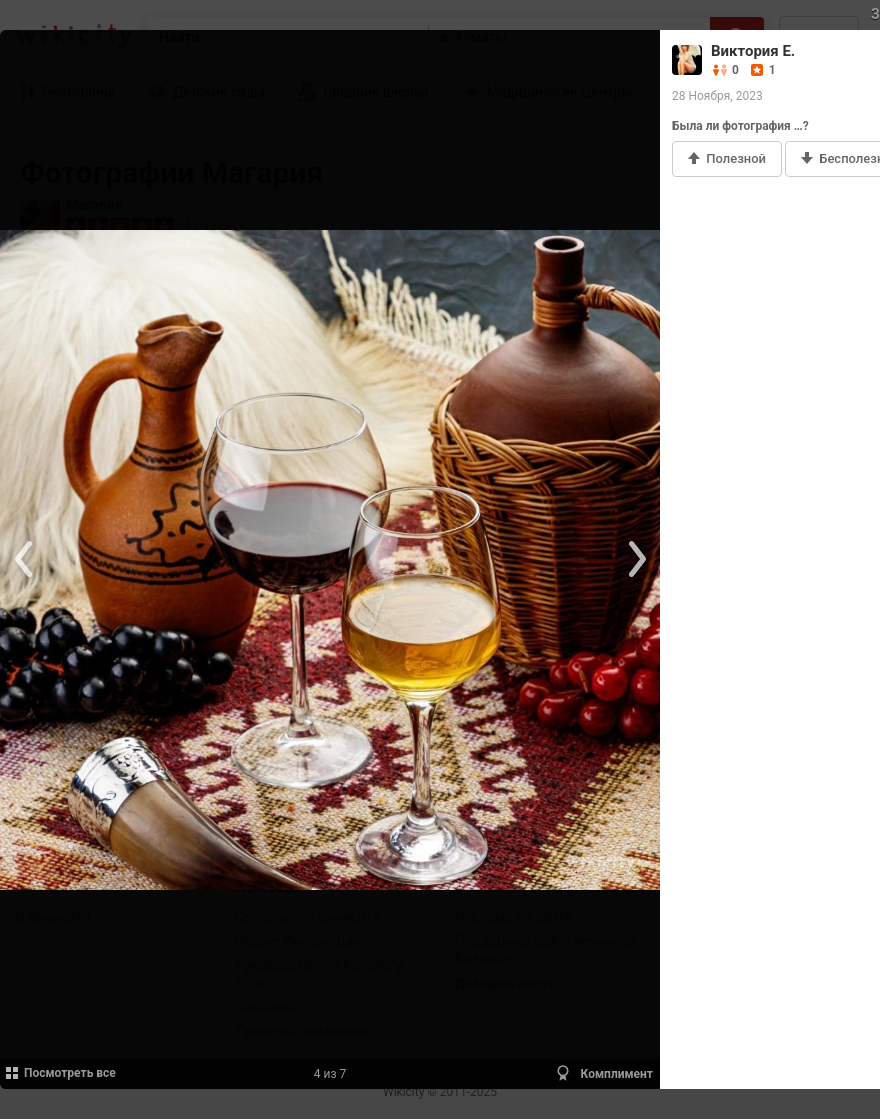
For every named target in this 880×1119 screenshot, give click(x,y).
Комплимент (603, 1073)
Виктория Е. (753, 51)
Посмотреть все (59, 1073)
